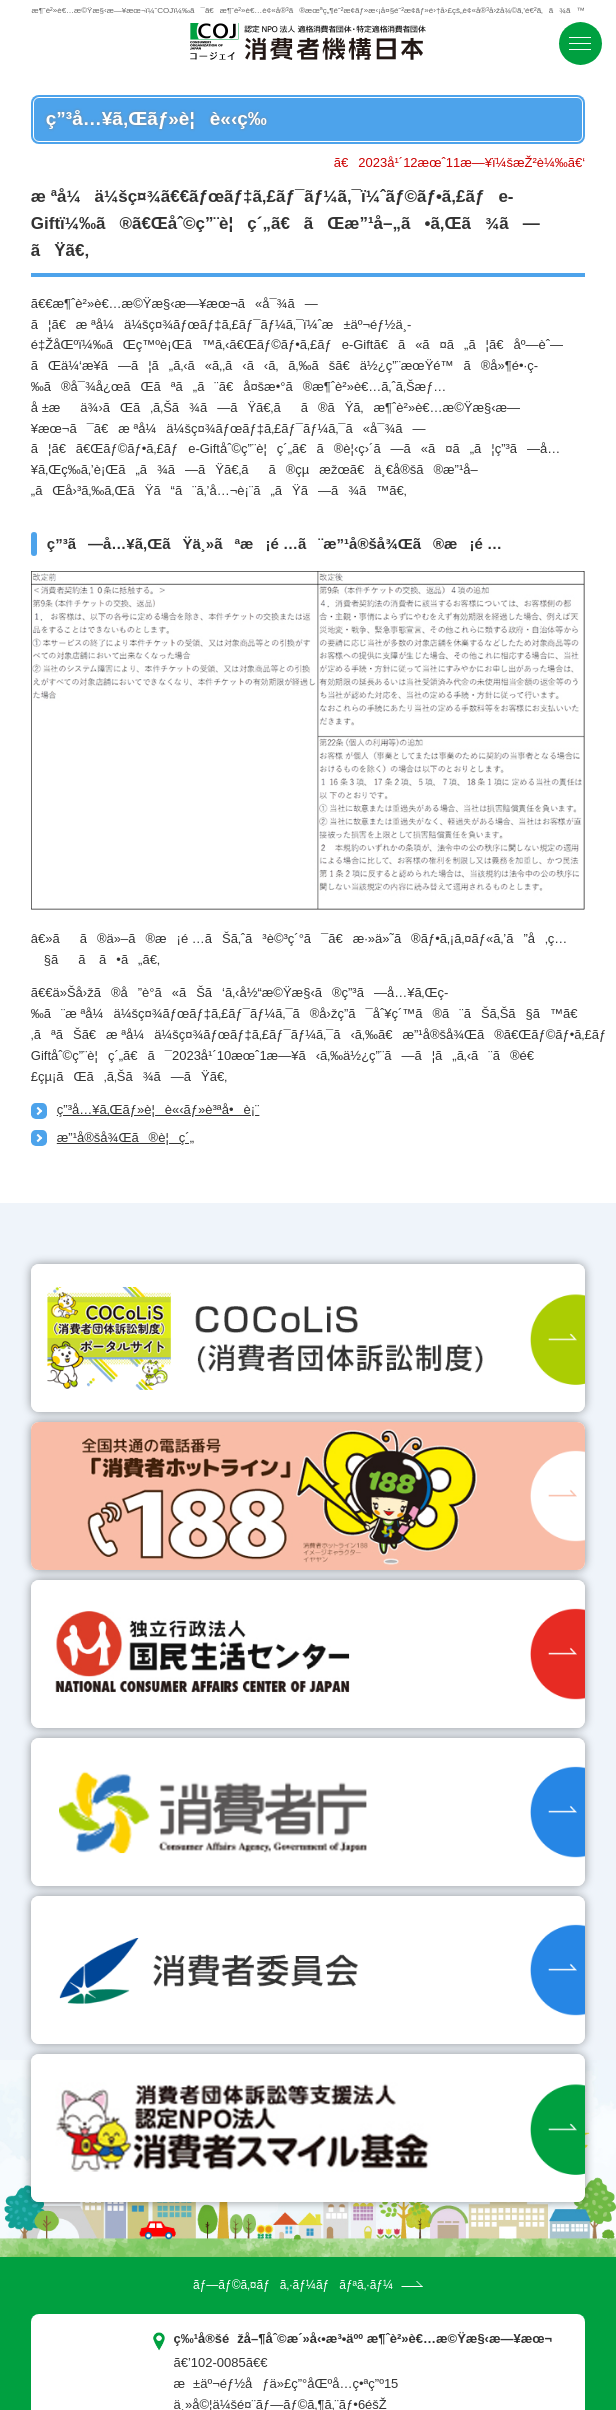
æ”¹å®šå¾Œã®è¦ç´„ (125, 1137)
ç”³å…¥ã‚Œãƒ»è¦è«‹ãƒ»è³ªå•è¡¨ (158, 1109)
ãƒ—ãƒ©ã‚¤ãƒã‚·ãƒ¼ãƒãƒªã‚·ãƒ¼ (293, 2285)
